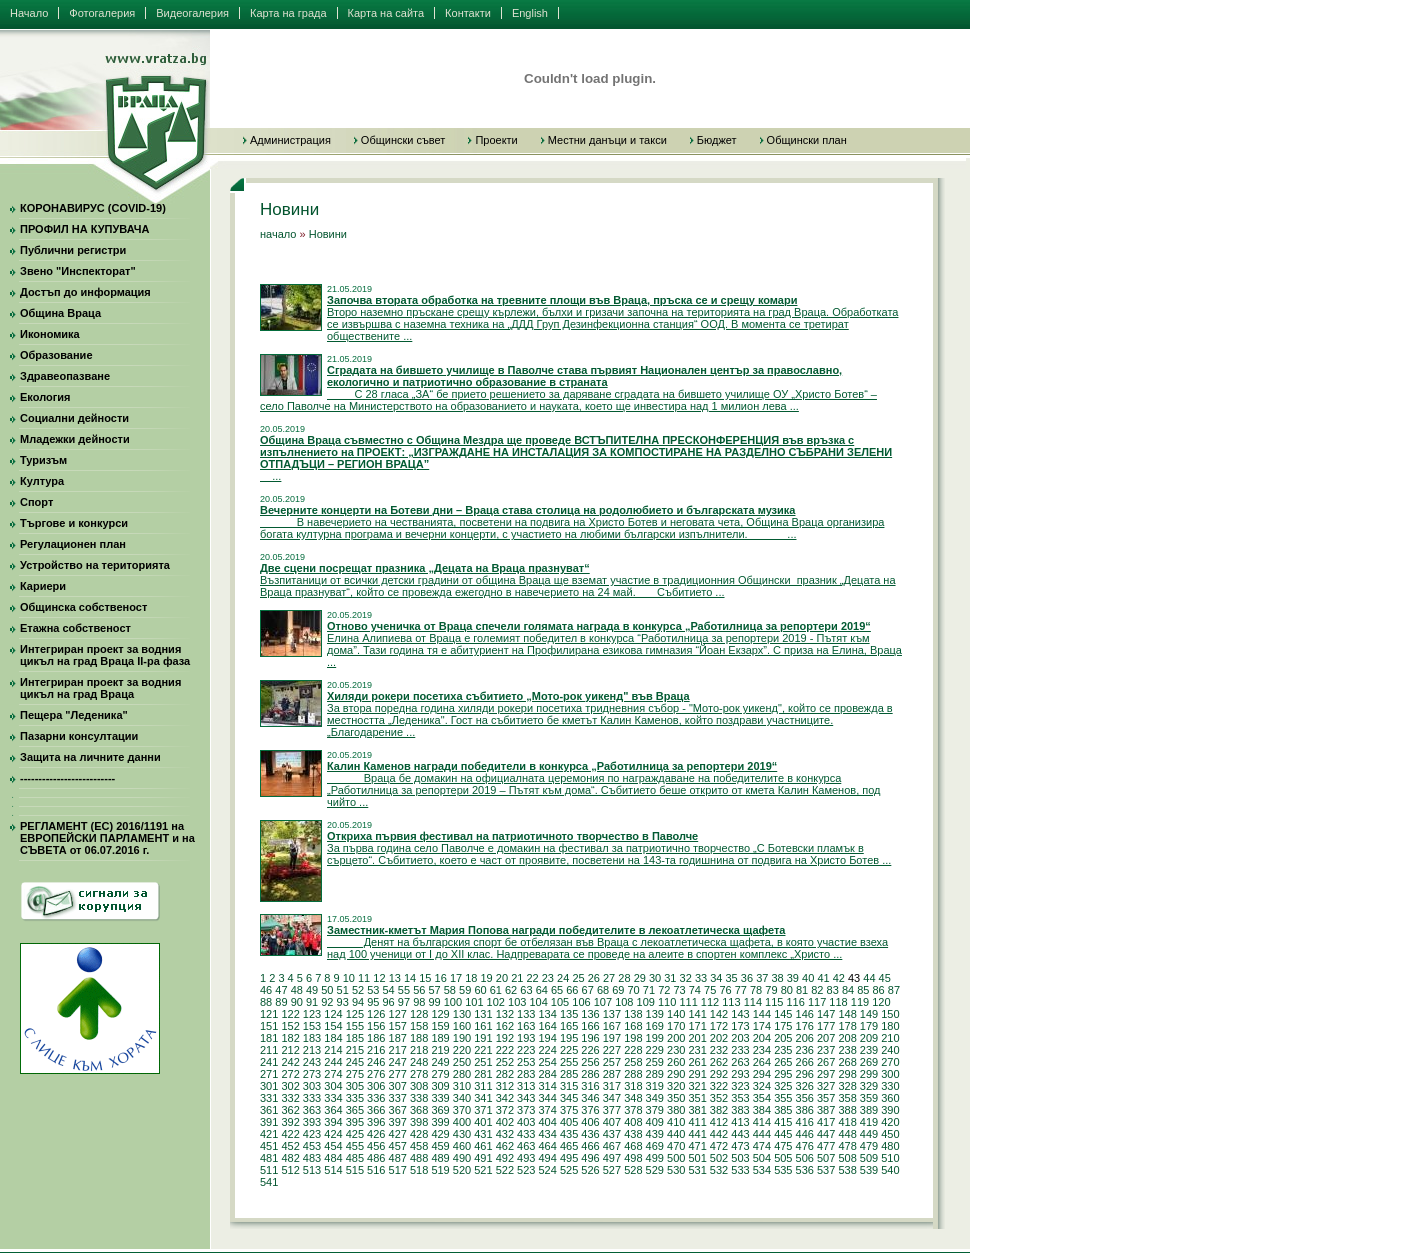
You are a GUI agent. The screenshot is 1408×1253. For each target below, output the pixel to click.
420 (890, 1122)
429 (440, 1134)
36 (747, 978)
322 (719, 1086)
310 (462, 1086)
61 (496, 990)
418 (847, 1122)
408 (633, 1122)
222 (505, 1050)
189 (440, 1038)
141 (697, 1014)
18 (471, 978)
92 (327, 1002)
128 (419, 1014)
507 (826, 1158)
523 (526, 1170)
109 (646, 1002)
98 (419, 1002)
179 (869, 1026)
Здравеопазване (65, 376)
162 (505, 1026)
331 (269, 1098)
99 (434, 1002)
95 (373, 1002)
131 (483, 1014)
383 (740, 1110)
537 (826, 1170)
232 (719, 1050)
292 (719, 1074)
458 (419, 1146)
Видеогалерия (192, 13)
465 (569, 1146)
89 (281, 1002)
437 (612, 1134)
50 (327, 990)
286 (590, 1074)
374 (547, 1110)
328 (847, 1086)
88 (266, 1002)
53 (373, 990)
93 (343, 1002)
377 (612, 1110)
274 (333, 1074)
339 (440, 1098)
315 (569, 1086)
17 (456, 978)
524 (547, 1170)
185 (355, 1038)
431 (483, 1134)
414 (762, 1122)
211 (269, 1050)
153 (312, 1026)
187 (398, 1038)
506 (805, 1158)
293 (740, 1074)
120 (881, 1002)
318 (633, 1086)
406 (590, 1122)
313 (526, 1086)
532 (719, 1170)
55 (404, 990)
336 (376, 1098)
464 (547, 1146)
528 (633, 1170)
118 (838, 1002)
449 (869, 1134)
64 (542, 990)
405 (569, 1122)
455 (355, 1146)
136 (590, 1014)
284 (547, 1074)
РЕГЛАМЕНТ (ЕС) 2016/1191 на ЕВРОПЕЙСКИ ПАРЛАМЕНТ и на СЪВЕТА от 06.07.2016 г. (107, 838)
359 (869, 1098)
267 (826, 1062)
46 (266, 990)
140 (676, 1014)
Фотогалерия (102, 13)
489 (440, 1158)
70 (634, 990)
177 (826, 1026)
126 (376, 1014)
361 (269, 1110)
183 (312, 1038)
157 (398, 1026)
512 (290, 1170)
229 (655, 1050)
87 (894, 990)
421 (269, 1134)
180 (890, 1026)
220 (462, 1050)
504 (762, 1158)
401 (483, 1122)
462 (505, 1146)
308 (419, 1086)
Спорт (36, 502)
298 (847, 1074)
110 (667, 1002)
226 (590, 1050)
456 (376, 1146)
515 (355, 1170)
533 (740, 1170)
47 (281, 990)
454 (333, 1146)
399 (440, 1122)
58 (450, 990)
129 (440, 1014)
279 (440, 1074)
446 (805, 1134)
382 (719, 1110)
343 (526, 1098)
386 (805, 1110)
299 (869, 1074)
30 (655, 978)
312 (505, 1086)
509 (869, 1158)
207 (826, 1038)
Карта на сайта (386, 13)
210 (890, 1038)
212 (290, 1050)
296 (805, 1074)
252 (505, 1062)
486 (376, 1158)
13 (395, 978)
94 (358, 1002)
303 (312, 1086)
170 (676, 1026)
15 (425, 978)
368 (419, 1110)
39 (793, 978)
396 (376, 1122)
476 (805, 1146)
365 (355, 1110)
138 (633, 1014)
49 (312, 990)
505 (783, 1158)
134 (547, 1014)
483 (312, 1158)
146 (805, 1014)
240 (890, 1050)
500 (676, 1158)
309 (440, 1086)
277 (398, 1074)
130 (462, 1014)
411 (697, 1122)
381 (697, 1110)
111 (688, 1002)
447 (826, 1134)
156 (376, 1026)
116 (796, 1002)
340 (462, 1098)
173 (740, 1026)
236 (805, 1050)
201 (697, 1038)
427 (398, 1134)
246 (376, 1062)
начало (278, 234)
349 (655, 1098)
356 (805, 1098)
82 (817, 990)
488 (419, 1158)
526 (590, 1170)
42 (839, 978)
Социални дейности (74, 418)
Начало (29, 13)
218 (419, 1050)
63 (526, 990)
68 (603, 990)
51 (343, 990)
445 (783, 1134)
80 (787, 990)
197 (612, 1038)
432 (505, 1134)
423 (312, 1134)
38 (777, 978)
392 (290, 1122)
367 (398, 1110)
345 (569, 1098)
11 (364, 978)
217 (398, 1050)
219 (440, 1050)
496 (590, 1158)
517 (398, 1170)
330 (890, 1086)
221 (483, 1050)
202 (719, 1038)
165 (569, 1026)
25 (578, 978)
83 (833, 990)
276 (376, 1074)
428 (419, 1134)
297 (826, 1074)
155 (355, 1026)
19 (487, 978)
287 (612, 1074)
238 (847, 1050)
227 (612, 1050)
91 (312, 1002)
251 (483, 1062)
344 (547, 1098)
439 (655, 1134)
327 (826, 1086)
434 (547, 1134)
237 (826, 1050)
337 (398, 1098)
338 (419, 1098)
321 (697, 1086)
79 (771, 990)
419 (869, 1122)
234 (762, 1050)
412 (719, 1122)
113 (731, 1002)
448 (847, 1134)
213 (312, 1050)
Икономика (50, 334)
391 (269, 1122)
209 (869, 1038)
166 (590, 1026)
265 (783, 1062)
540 (890, 1170)
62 (511, 990)
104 (538, 1002)
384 (762, 1110)
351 (697, 1098)
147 (826, 1014)
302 (290, 1086)
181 (269, 1038)
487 (398, 1158)
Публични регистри (73, 250)
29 (640, 978)
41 (823, 978)
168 (633, 1026)
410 (676, 1122)
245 (355, 1062)
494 (547, 1158)
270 (890, 1062)
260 (676, 1062)
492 (505, 1158)
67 (588, 990)
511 (269, 1170)
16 (441, 978)
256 (590, 1062)
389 (869, 1110)
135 (569, 1014)
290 (676, 1074)
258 (633, 1062)
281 (483, 1074)
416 (805, 1122)
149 (869, 1014)
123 (312, 1014)
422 (290, 1134)
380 (676, 1110)
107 (603, 1002)
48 (297, 990)
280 (462, 1074)
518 (419, 1170)
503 (740, 1158)
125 (355, 1014)
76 (725, 990)
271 (269, 1074)
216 (376, 1050)
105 (560, 1002)
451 (269, 1146)
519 (440, 1170)
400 (462, 1122)
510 (890, 1158)
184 (333, 1038)
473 (740, 1146)
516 (376, 1170)
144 (762, 1014)
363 (312, 1110)
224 (547, 1050)
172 (719, 1026)
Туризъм (43, 460)
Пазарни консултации (79, 736)
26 (594, 978)
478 (847, 1146)
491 (483, 1158)
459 (440, 1146)
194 (547, 1038)
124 (333, 1014)
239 (869, 1050)
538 (847, 1170)
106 (581, 1002)
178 (847, 1026)
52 (358, 990)
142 (719, 1014)
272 (290, 1074)
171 (697, 1026)
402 (505, 1122)
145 (783, 1014)
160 (462, 1026)
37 (762, 978)
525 (569, 1170)
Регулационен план (73, 544)
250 (462, 1062)
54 (389, 990)
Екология (45, 397)
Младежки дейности (75, 439)
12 (379, 978)
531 (697, 1170)
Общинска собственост (83, 607)
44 (869, 978)
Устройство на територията (95, 565)
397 (398, 1122)
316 (590, 1086)
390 (890, 1110)
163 (526, 1026)
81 (802, 990)
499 (655, 1158)
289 (655, 1074)
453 (312, 1146)
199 (655, 1038)
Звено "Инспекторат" (78, 271)
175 (783, 1026)
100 (453, 1002)
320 (676, 1086)
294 (762, 1074)
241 (269, 1062)
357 (826, 1098)
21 (517, 978)
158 (419, 1026)
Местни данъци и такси (607, 140)
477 (826, 1146)
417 (826, 1122)
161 (483, 1026)
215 (355, 1050)
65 (557, 990)
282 (505, 1074)
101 (474, 1002)
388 (847, 1110)
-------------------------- (67, 778)
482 (290, 1158)
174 (762, 1026)
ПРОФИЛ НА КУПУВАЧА (84, 229)
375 (569, 1110)
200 (676, 1038)
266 (805, 1062)
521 (483, 1170)
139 (655, 1014)
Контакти (468, 13)
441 (697, 1134)
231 (697, 1050)
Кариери (43, 586)
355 (783, 1098)
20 (502, 978)
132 (505, 1014)
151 (269, 1026)
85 (863, 990)
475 (783, 1146)
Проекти (496, 140)
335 (355, 1098)
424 (333, 1134)
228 (633, 1050)
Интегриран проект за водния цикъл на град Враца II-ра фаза (105, 655)
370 (462, 1110)
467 (612, 1146)
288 (633, 1074)
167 (612, 1026)
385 (783, 1110)
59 (465, 990)
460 (462, 1146)
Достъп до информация (85, 292)
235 (783, 1050)
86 (879, 990)
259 (655, 1062)
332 (290, 1098)
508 (847, 1158)
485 (355, 1158)
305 (355, 1086)
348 (633, 1098)
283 (526, 1074)
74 (695, 990)
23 (548, 978)
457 (398, 1146)
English (530, 13)
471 (697, 1146)
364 (333, 1110)
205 (783, 1038)
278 (419, 1074)
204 (762, 1038)
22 (532, 978)
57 (434, 990)
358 (847, 1098)
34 (716, 978)
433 (526, 1134)
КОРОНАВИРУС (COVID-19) (93, 208)
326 (805, 1086)
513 (312, 1170)
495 (569, 1158)
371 (483, 1110)
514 (333, 1170)
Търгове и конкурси (74, 523)
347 (612, 1098)
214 (333, 1050)
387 (826, 1110)
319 (655, 1086)
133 (526, 1014)
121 (269, 1014)
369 (440, 1110)
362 (290, 1110)
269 (869, 1062)
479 (869, 1146)
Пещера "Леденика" (74, 715)
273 (312, 1074)
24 (563, 978)
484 (333, 1158)
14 (410, 978)
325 (783, 1086)
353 (740, 1098)
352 (719, 1098)
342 (505, 1098)
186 (376, 1038)
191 (483, 1038)
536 (805, 1170)
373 (526, 1110)
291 (697, 1074)
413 (740, 1122)
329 (869, 1086)
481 (269, 1158)
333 (312, 1098)
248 (419, 1062)
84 (848, 990)
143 (740, 1014)
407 (612, 1122)
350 (676, 1098)
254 (547, 1062)
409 (655, 1122)
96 (389, 1002)
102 (496, 1002)
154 (333, 1026)
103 (517, 1002)
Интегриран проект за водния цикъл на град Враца (100, 688)
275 (355, 1074)
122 (290, 1014)
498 (633, 1158)
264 (762, 1062)
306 (376, 1086)
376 (590, 1110)
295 (783, 1074)
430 (462, 1134)
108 (624, 1002)
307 (398, 1086)
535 (783, 1170)
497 (612, 1158)
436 (590, 1134)
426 (376, 1134)
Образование (56, 355)
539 (869, 1170)
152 (290, 1026)
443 (740, 1134)
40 (808, 978)
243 (312, 1062)
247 (398, 1062)
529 (655, 1170)
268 (847, 1062)
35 (732, 978)
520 (462, 1170)
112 (710, 1002)
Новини (328, 234)
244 (333, 1062)
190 (462, 1038)
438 (633, 1134)
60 (480, 990)
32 (686, 978)
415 (783, 1122)
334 (333, 1098)
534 (762, 1170)
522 (505, 1170)
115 (774, 1002)
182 (290, 1038)
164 (547, 1026)
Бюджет (717, 140)
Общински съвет (403, 140)
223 (526, 1050)
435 (569, 1134)
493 (526, 1158)
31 (670, 978)
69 (618, 990)
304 (333, 1086)
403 (526, 1122)
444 (762, 1134)
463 (526, 1146)
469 (655, 1146)
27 (609, 978)
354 (762, 1098)
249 (440, 1062)
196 (590, 1038)
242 (290, 1062)
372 (505, 1110)
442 (719, 1134)
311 (483, 1086)
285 (569, 1074)
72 (664, 990)
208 (847, 1038)
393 (312, 1122)
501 (697, 1158)
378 (633, 1110)
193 (526, 1038)
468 (633, 1146)
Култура (42, 481)
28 (624, 978)
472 (719, 1146)
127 (398, 1014)
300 (890, 1074)
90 (297, 1002)
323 (740, 1086)
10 (349, 978)
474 (762, 1146)
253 (526, 1062)
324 (762, 1086)
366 (376, 1110)
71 (649, 990)
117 (817, 1002)
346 (590, 1098)
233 (740, 1050)
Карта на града (288, 13)
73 (679, 990)
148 (847, 1014)
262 (719, 1062)
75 (710, 990)
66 (572, 990)
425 (355, 1134)
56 (419, 990)
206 (805, 1038)
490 (462, 1158)
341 (483, 1098)
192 (505, 1038)
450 (890, 1134)
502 (719, 1158)
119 (860, 1002)
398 (419, 1122)
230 (676, 1050)
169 (655, 1026)
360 (890, 1098)
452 (290, 1146)
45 (885, 978)
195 (569, 1038)
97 (404, 1002)
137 (612, 1014)
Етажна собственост (75, 628)
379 (655, 1110)
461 (483, 1146)
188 (419, 1038)
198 (633, 1038)
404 (547, 1122)
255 (569, 1062)
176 (805, 1026)
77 (741, 990)
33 (701, 978)
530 (676, 1170)
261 (697, 1062)
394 (333, 1122)
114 (753, 1002)
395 (355, 1122)
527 (612, 1170)
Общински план (807, 140)
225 (569, 1050)
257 (612, 1062)
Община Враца (60, 313)
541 (269, 1182)
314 (547, 1086)
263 (740, 1062)
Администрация (290, 140)
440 (676, 1134)
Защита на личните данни (90, 757)
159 (440, 1026)
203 (740, 1038)
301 (269, 1086)
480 (890, 1146)
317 (612, 1086)
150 (890, 1014)
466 (590, 1146)
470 (676, 1146)
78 (756, 990)
